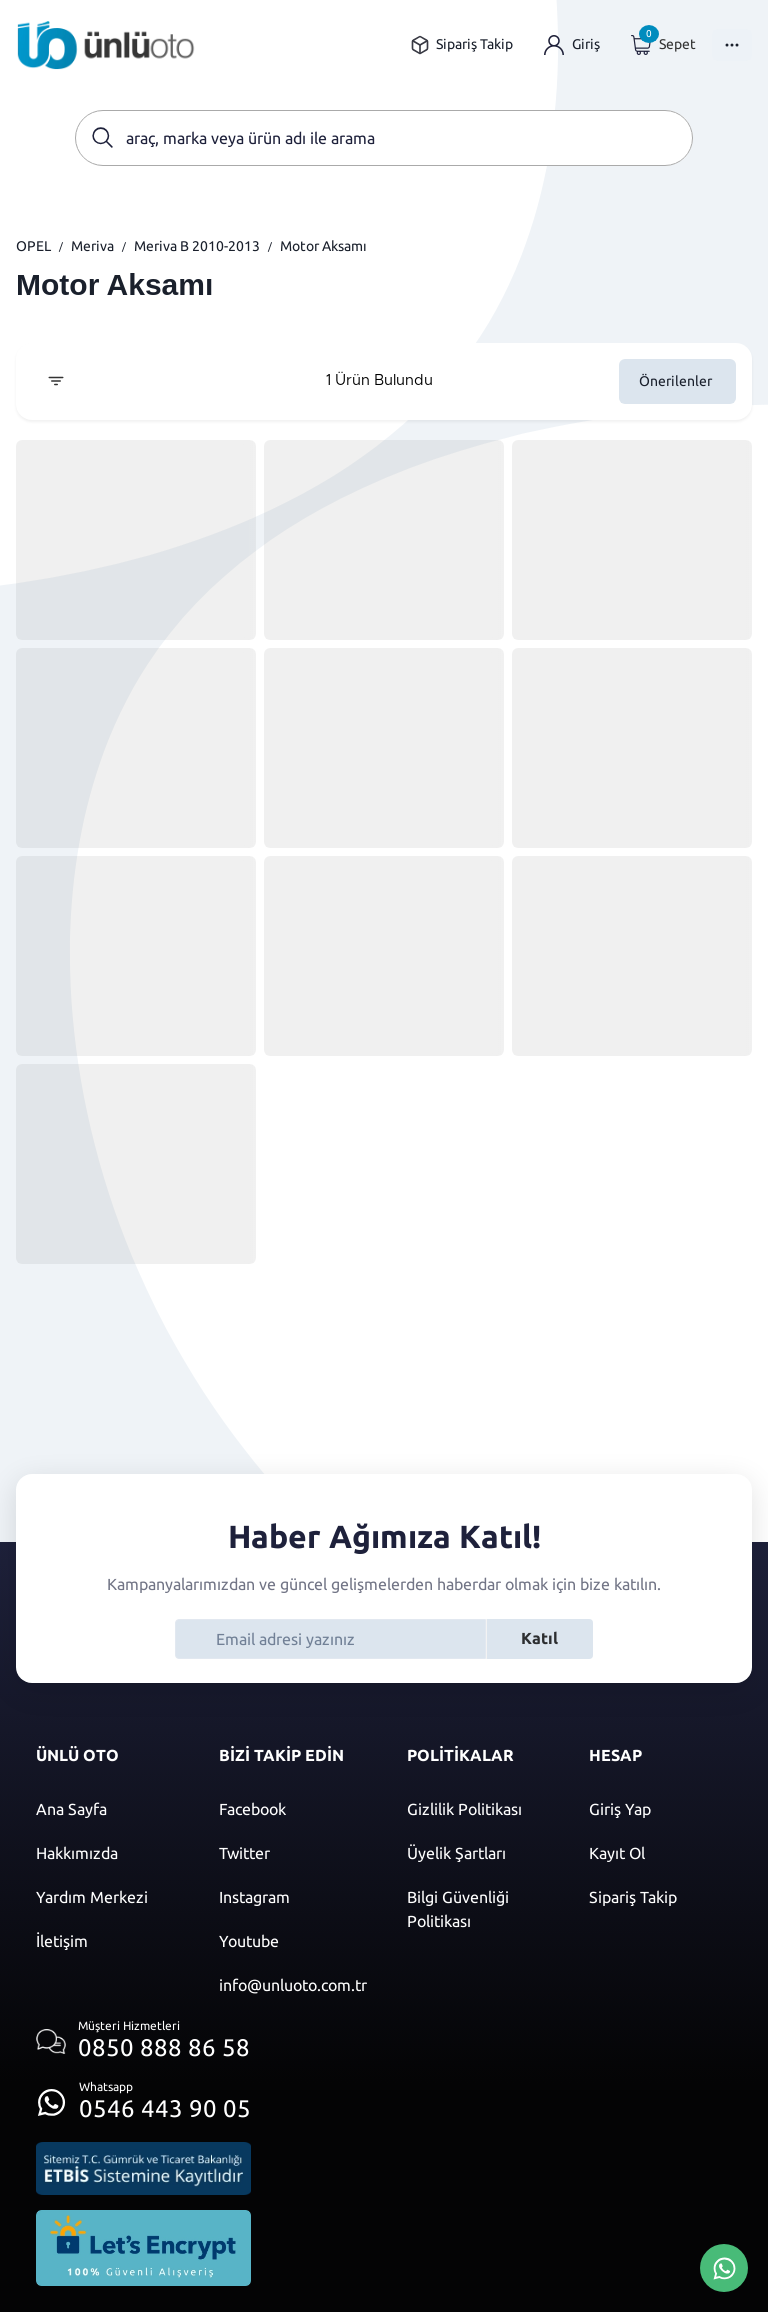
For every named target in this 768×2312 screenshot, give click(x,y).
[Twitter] (293, 1853)
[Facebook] (293, 1809)
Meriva (92, 246)
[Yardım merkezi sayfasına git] (107, 1897)
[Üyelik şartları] (478, 1853)
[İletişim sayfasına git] (107, 1941)
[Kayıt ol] (660, 1853)
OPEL (33, 246)
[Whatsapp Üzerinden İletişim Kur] (724, 2266)
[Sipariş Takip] (660, 1897)
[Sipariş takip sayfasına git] (461, 44)
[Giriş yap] (572, 44)
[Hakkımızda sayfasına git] (107, 1853)
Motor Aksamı (323, 246)
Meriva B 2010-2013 (197, 246)
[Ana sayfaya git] (106, 45)
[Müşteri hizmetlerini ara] (143, 2041)
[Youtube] (293, 1941)
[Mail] (293, 1985)
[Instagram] (293, 1897)
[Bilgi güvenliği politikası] (478, 1909)
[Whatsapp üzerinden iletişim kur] (143, 2096)
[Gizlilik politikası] (478, 1809)
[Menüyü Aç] (732, 45)
